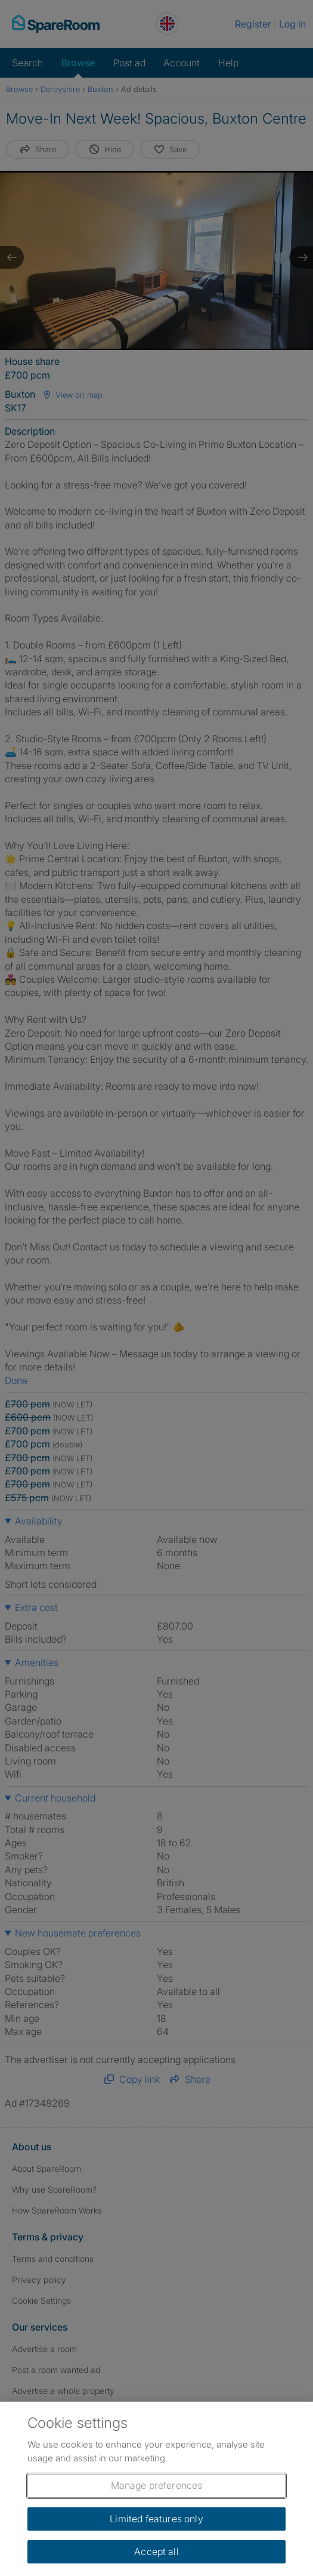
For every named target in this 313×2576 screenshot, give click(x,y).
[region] (156, 2489)
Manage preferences (157, 2485)
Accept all (156, 2551)
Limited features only (156, 2519)
